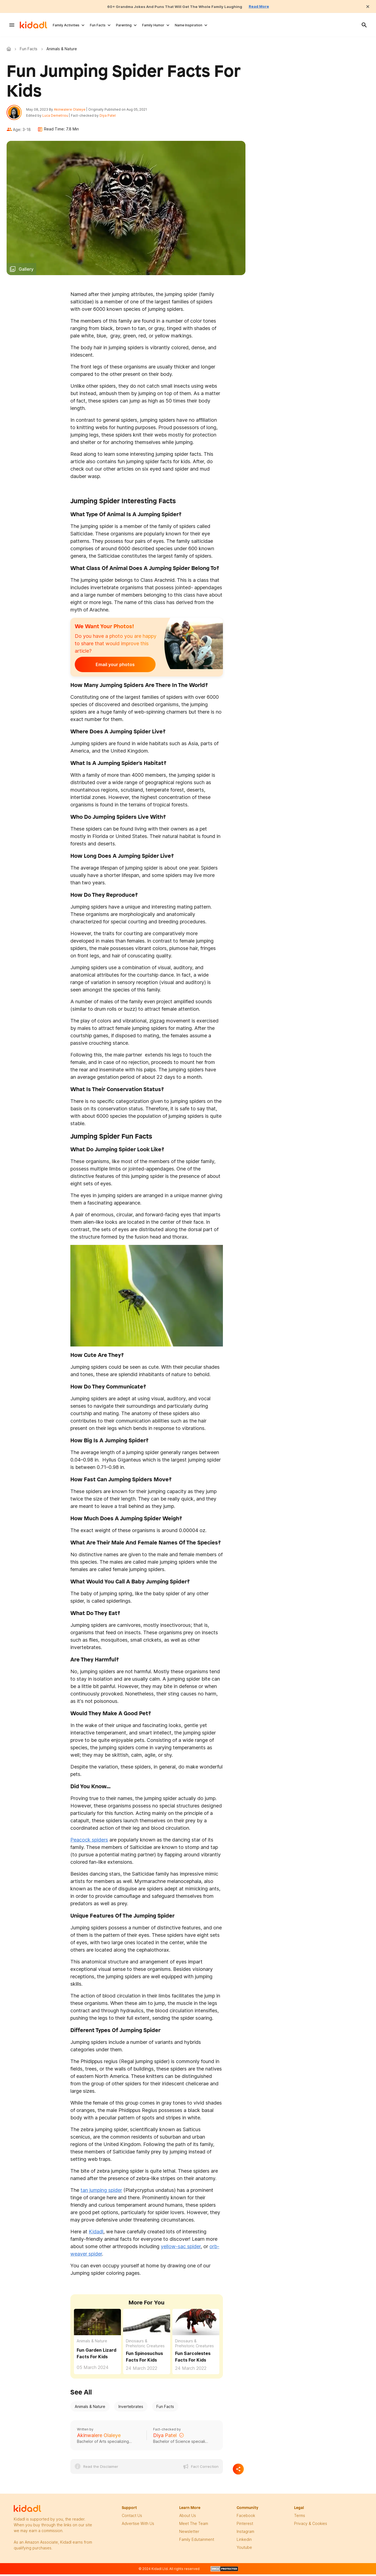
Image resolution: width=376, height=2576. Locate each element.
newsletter (189, 2534)
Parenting (124, 25)
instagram (245, 2534)
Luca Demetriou (58, 117)
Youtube (244, 2549)
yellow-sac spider (181, 2249)
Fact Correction (205, 2469)
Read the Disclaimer (100, 2469)
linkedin (244, 2541)
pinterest (245, 2526)
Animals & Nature (92, 2343)
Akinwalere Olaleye (72, 110)
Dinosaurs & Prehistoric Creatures (145, 2346)
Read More (269, 6)
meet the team (193, 2526)
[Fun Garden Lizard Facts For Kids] (97, 2324)
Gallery (26, 271)
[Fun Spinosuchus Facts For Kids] (146, 2324)
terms (299, 2518)
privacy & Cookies (310, 2526)
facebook (246, 2518)
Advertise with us (138, 2526)
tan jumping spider (101, 2192)
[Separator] (238, 2471)
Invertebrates (130, 2408)
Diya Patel (110, 117)
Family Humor (153, 25)
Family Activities (66, 25)
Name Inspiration (188, 25)
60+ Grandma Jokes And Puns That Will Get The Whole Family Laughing (173, 6)
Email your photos (108, 667)
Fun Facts (98, 25)
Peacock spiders (89, 1842)
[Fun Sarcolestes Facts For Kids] (195, 2324)
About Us (187, 2518)
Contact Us (132, 2518)
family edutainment (196, 2541)
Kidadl (10, 48)
